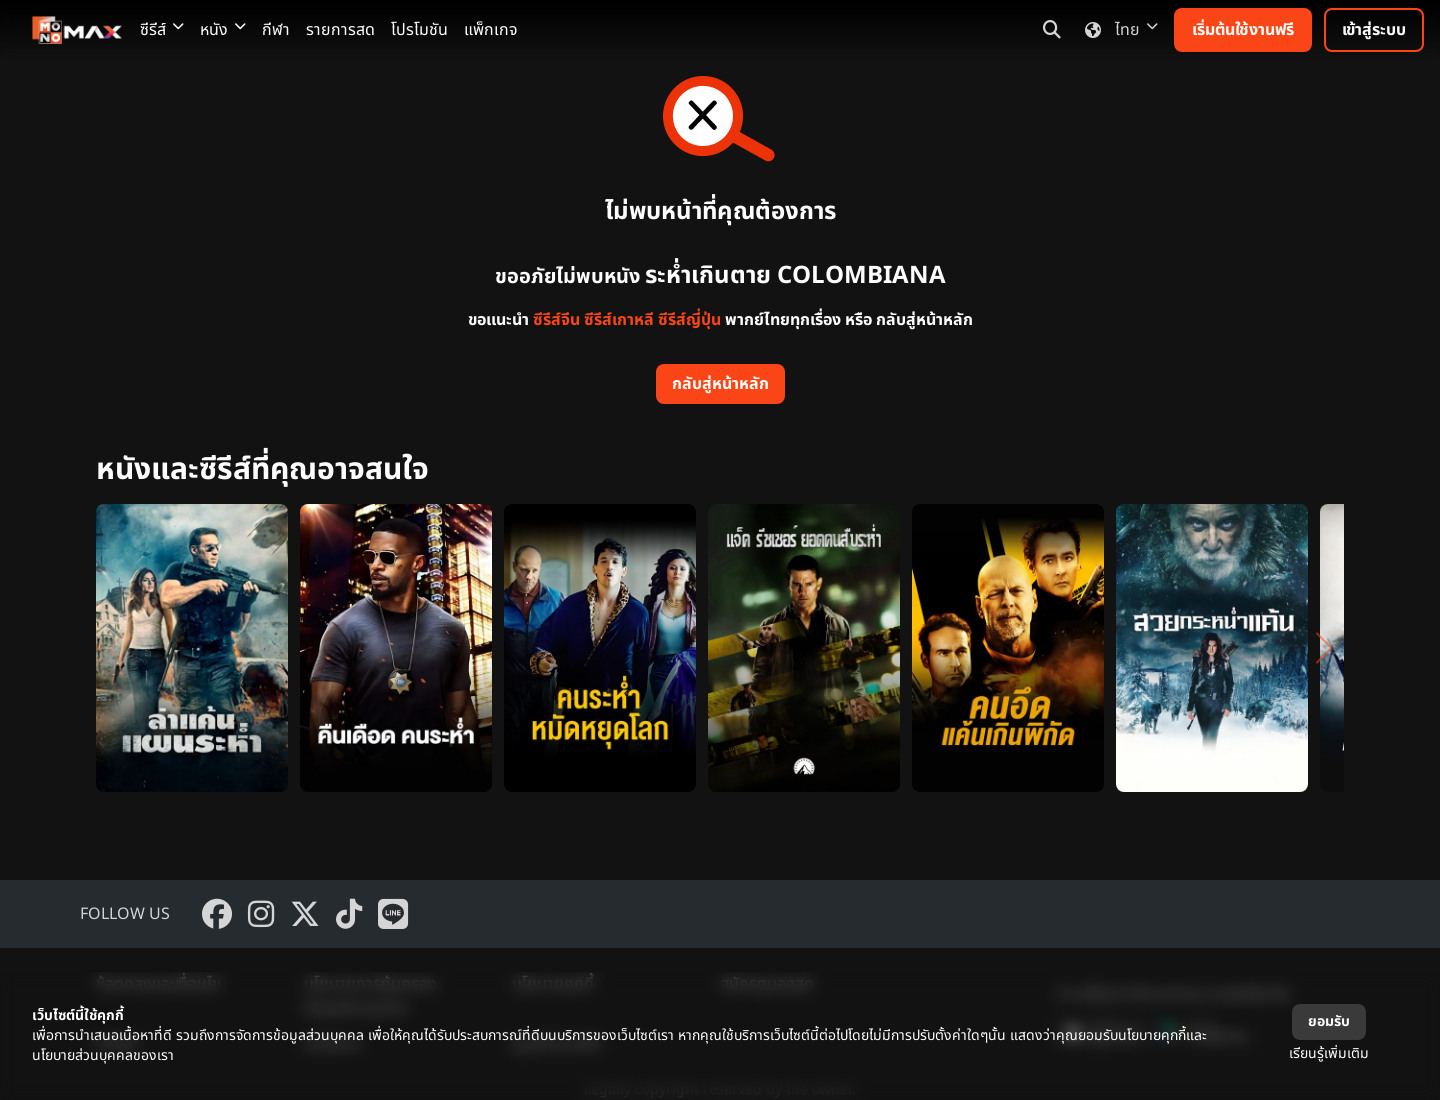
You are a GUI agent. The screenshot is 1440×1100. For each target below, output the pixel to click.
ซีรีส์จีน (556, 320)
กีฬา (276, 30)
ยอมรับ (1329, 1021)
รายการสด (340, 30)
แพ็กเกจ (491, 30)
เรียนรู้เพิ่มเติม (1329, 1053)
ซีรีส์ (162, 30)
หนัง (223, 30)
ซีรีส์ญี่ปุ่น (689, 320)
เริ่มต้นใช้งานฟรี (1243, 30)
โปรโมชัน (419, 30)
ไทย (1117, 30)
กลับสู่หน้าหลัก (720, 384)
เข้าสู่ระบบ (1374, 30)
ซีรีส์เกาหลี (619, 320)
